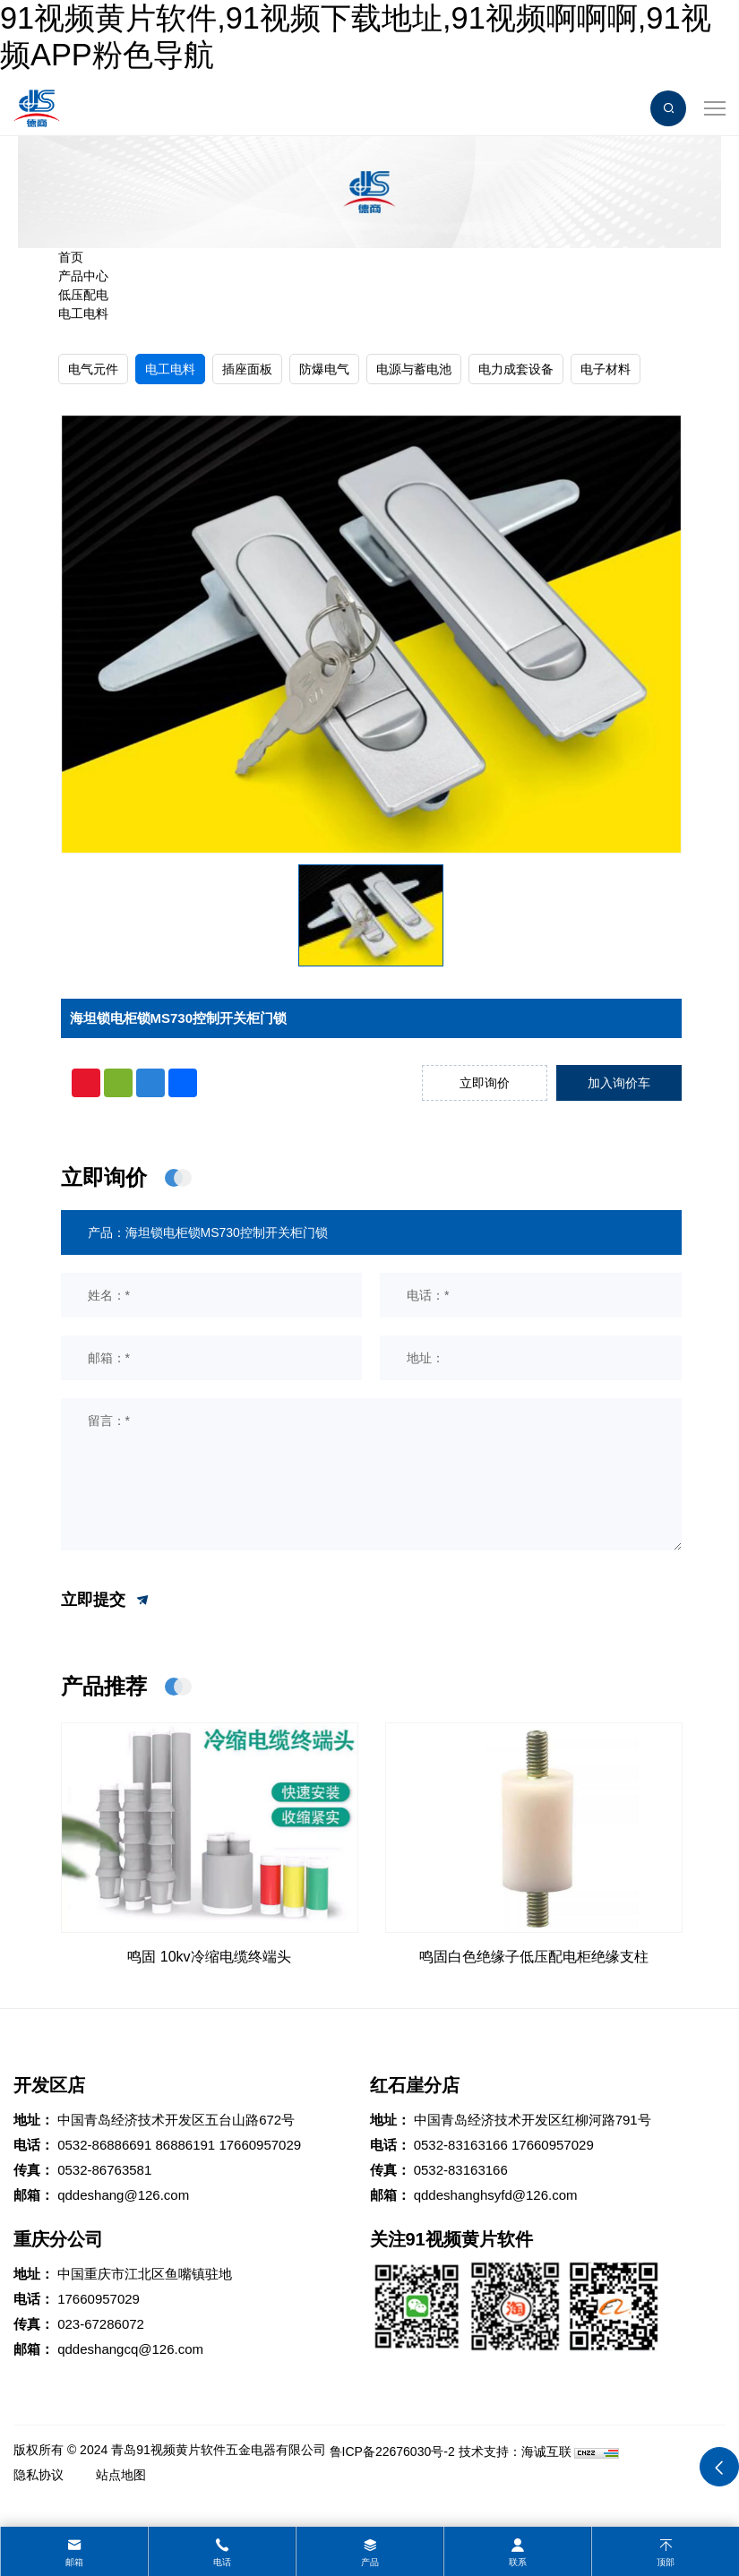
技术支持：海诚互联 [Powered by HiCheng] (515, 2451)
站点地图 (121, 2475)
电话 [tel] (222, 2562)
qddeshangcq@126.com (130, 2349)
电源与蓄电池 (413, 369)
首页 (70, 257)
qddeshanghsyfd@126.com (496, 2194)
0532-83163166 (461, 2144)
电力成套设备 (516, 369)
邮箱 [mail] (74, 2562)
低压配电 (83, 295)
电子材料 (605, 369)
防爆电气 (324, 369)
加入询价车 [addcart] (619, 1083)
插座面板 (247, 369)
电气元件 (93, 369)
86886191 (185, 2144)
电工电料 (83, 313)
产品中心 (83, 276)
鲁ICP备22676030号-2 (392, 2451)
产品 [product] (370, 2562)
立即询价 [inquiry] (485, 1083)
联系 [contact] (518, 2562)
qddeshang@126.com (123, 2194)
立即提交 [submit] (106, 1600)
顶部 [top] (666, 2562)
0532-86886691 (104, 2144)
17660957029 (260, 2144)
